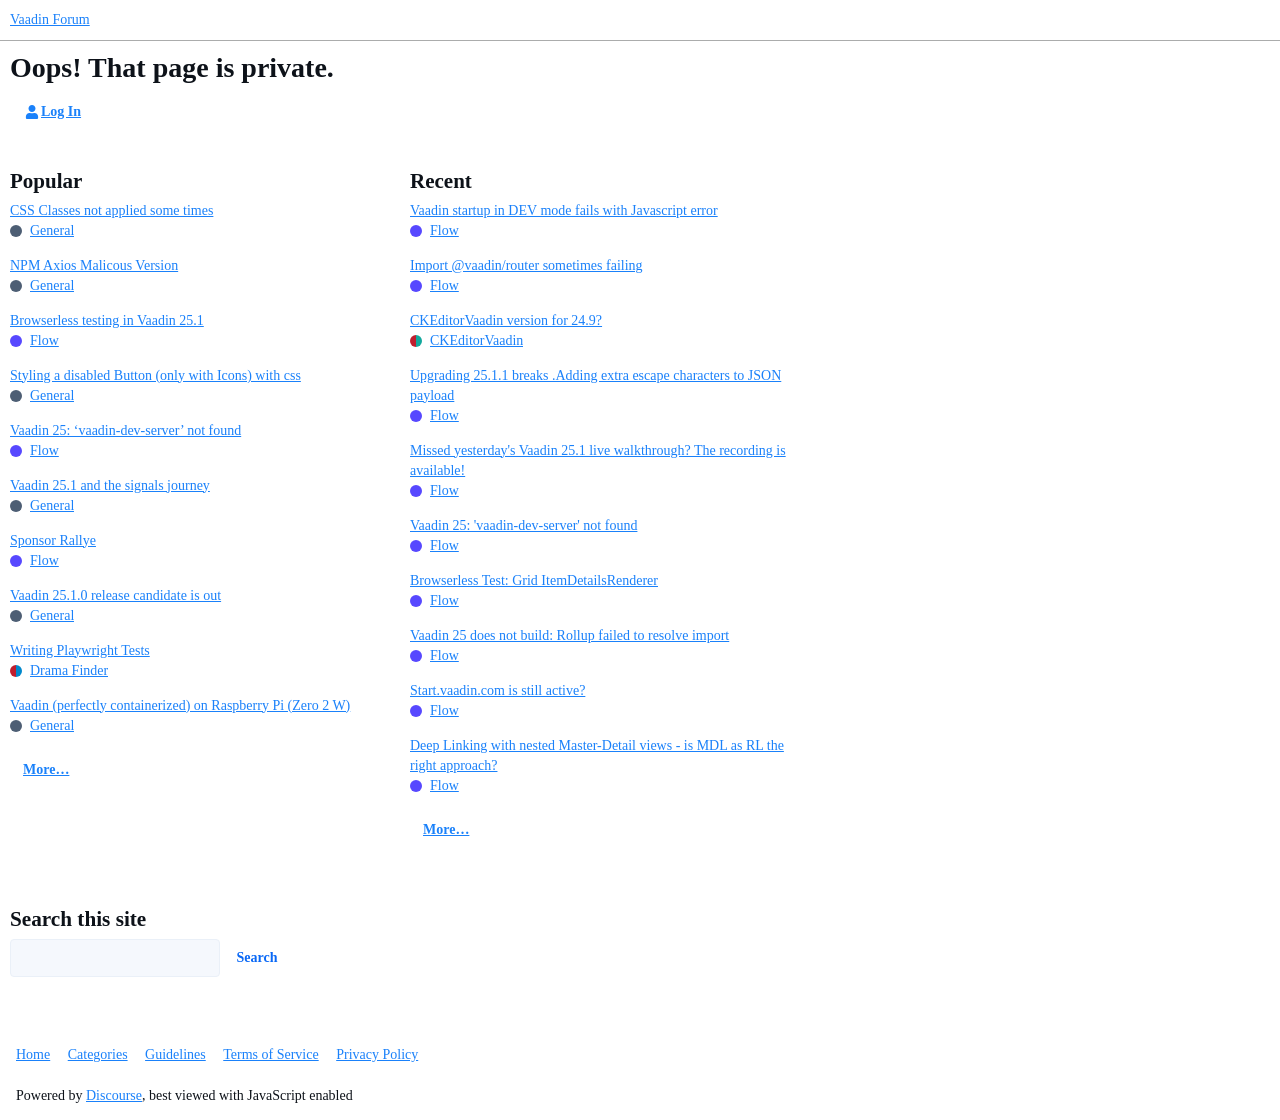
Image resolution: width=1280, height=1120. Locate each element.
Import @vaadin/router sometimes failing (526, 265)
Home (33, 1054)
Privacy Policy (377, 1054)
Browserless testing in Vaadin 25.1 (107, 320)
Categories (98, 1054)
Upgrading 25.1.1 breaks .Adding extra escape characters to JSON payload (595, 385)
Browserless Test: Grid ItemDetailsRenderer (534, 580)
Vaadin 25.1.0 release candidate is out (115, 595)
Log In (52, 112)
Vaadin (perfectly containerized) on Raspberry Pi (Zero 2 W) (180, 705)
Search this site (78, 919)
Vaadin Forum (50, 19)
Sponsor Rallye (53, 540)
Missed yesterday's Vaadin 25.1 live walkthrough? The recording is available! (598, 460)
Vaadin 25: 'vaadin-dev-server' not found (523, 525)
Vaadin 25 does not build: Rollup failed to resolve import (569, 635)
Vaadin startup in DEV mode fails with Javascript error (564, 210)
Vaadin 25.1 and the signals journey (110, 485)
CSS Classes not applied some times (111, 210)
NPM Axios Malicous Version (94, 265)
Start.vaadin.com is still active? (497, 690)
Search (257, 957)
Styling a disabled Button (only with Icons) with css (155, 375)
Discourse (114, 1095)
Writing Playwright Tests (80, 650)
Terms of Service (270, 1054)
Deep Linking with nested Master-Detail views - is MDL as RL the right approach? (597, 755)
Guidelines (175, 1054)
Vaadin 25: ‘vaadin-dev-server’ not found (125, 430)
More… (46, 769)
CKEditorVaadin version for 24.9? (506, 320)
